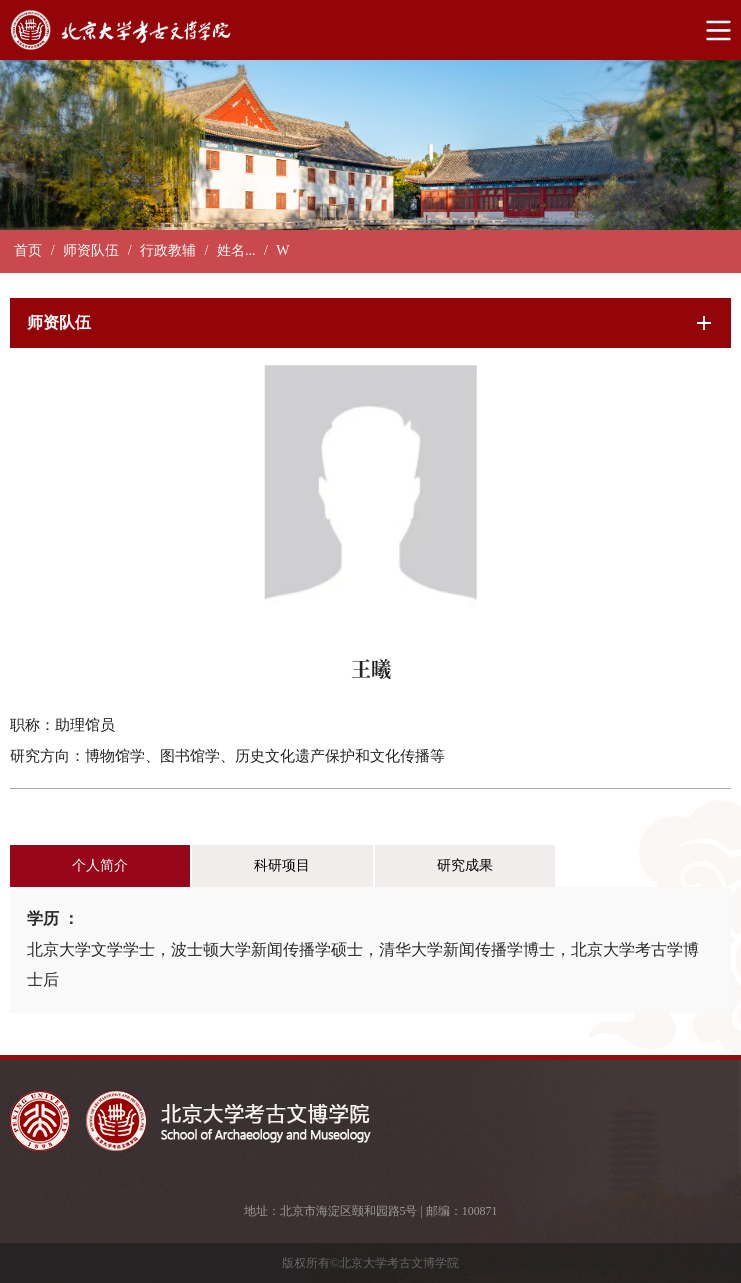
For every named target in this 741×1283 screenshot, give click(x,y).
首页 (28, 250)
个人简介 (100, 865)
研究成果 (465, 865)
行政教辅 (168, 250)
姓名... (236, 250)
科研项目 (282, 865)
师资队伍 (91, 250)
